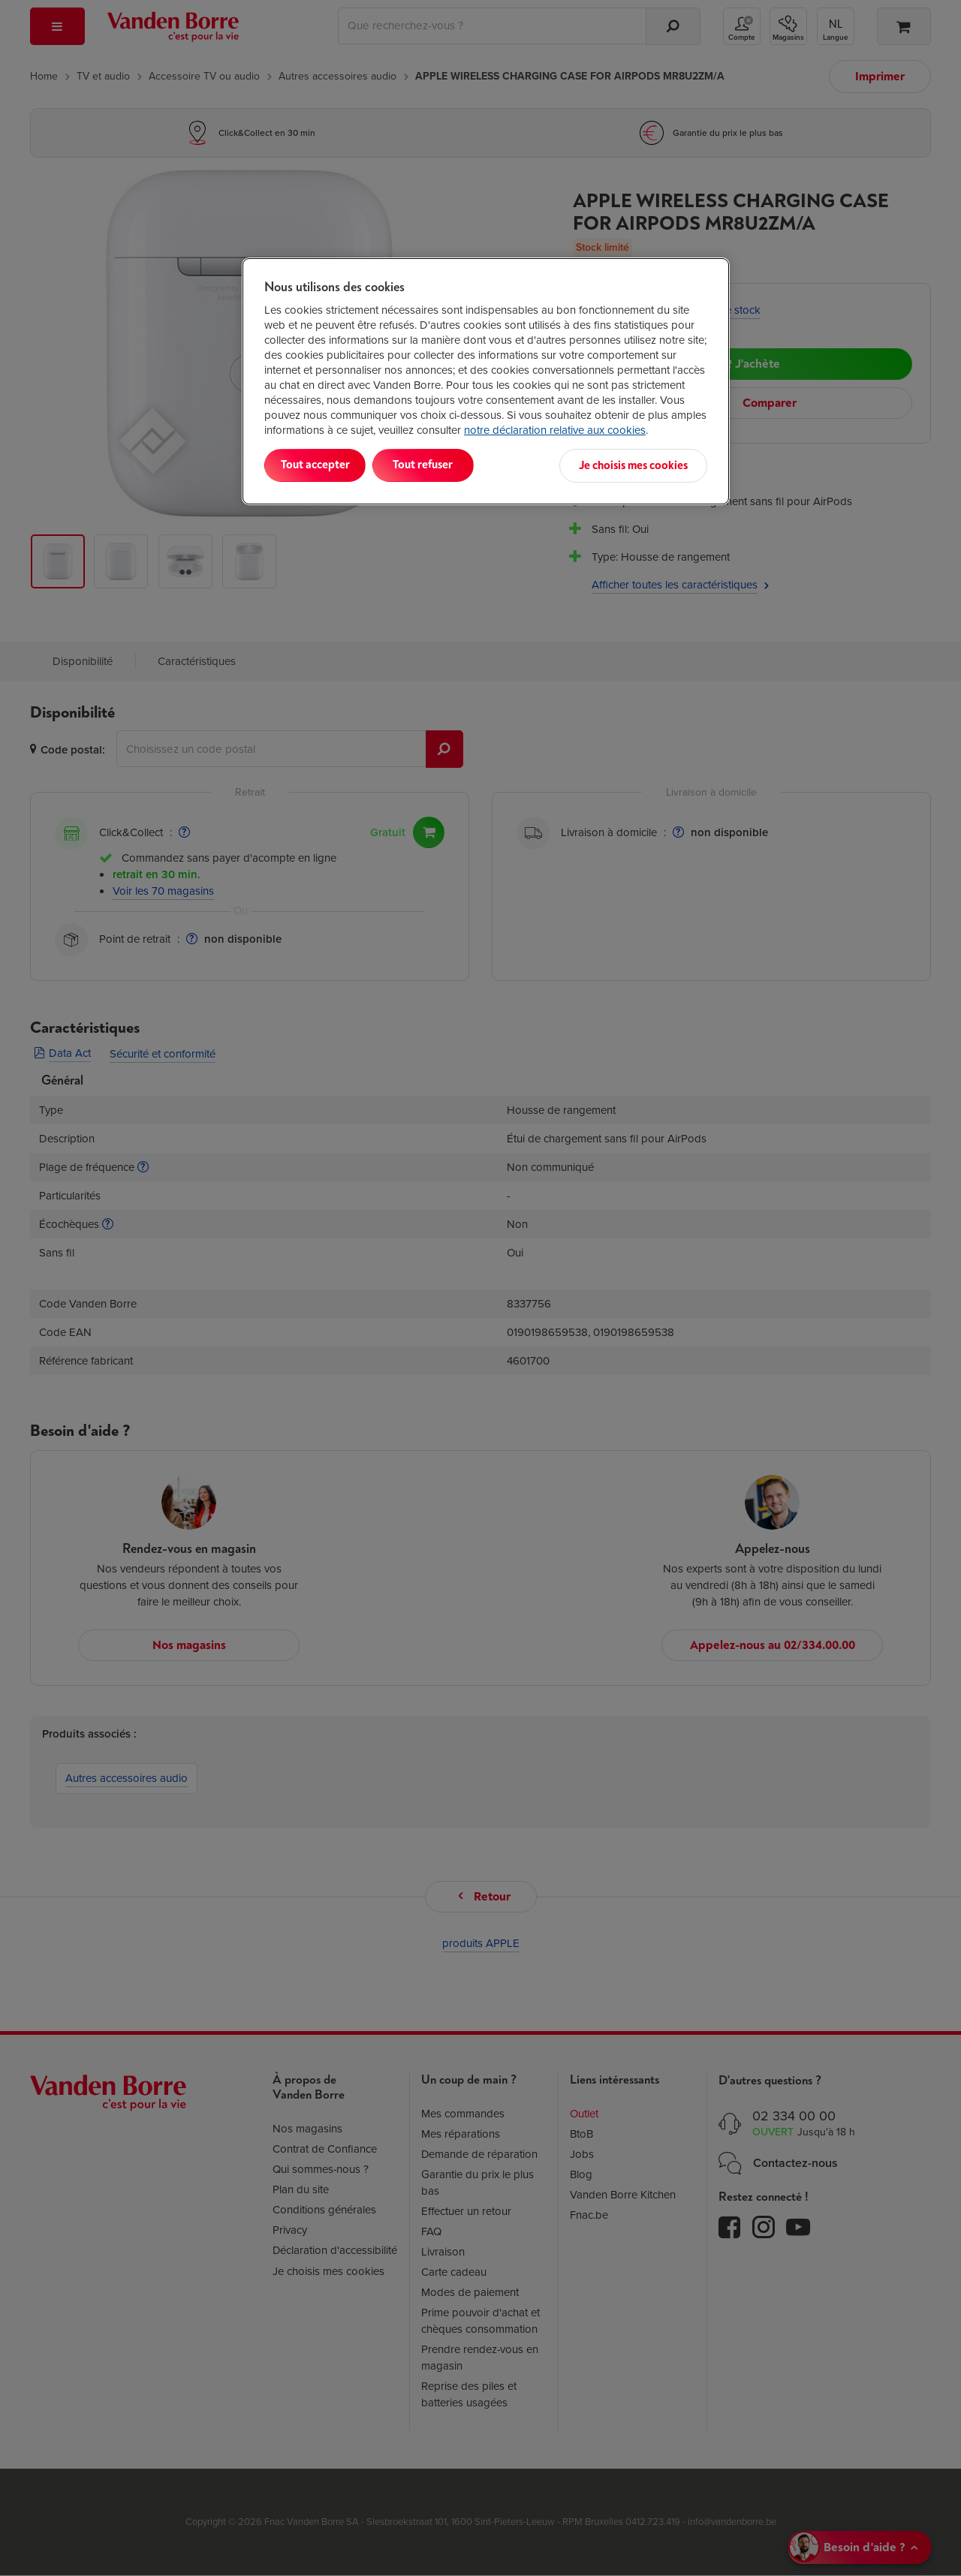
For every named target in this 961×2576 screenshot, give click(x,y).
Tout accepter (326, 465)
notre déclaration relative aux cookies (555, 430)
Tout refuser (458, 465)
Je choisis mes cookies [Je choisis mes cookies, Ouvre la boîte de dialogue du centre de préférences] (633, 465)
